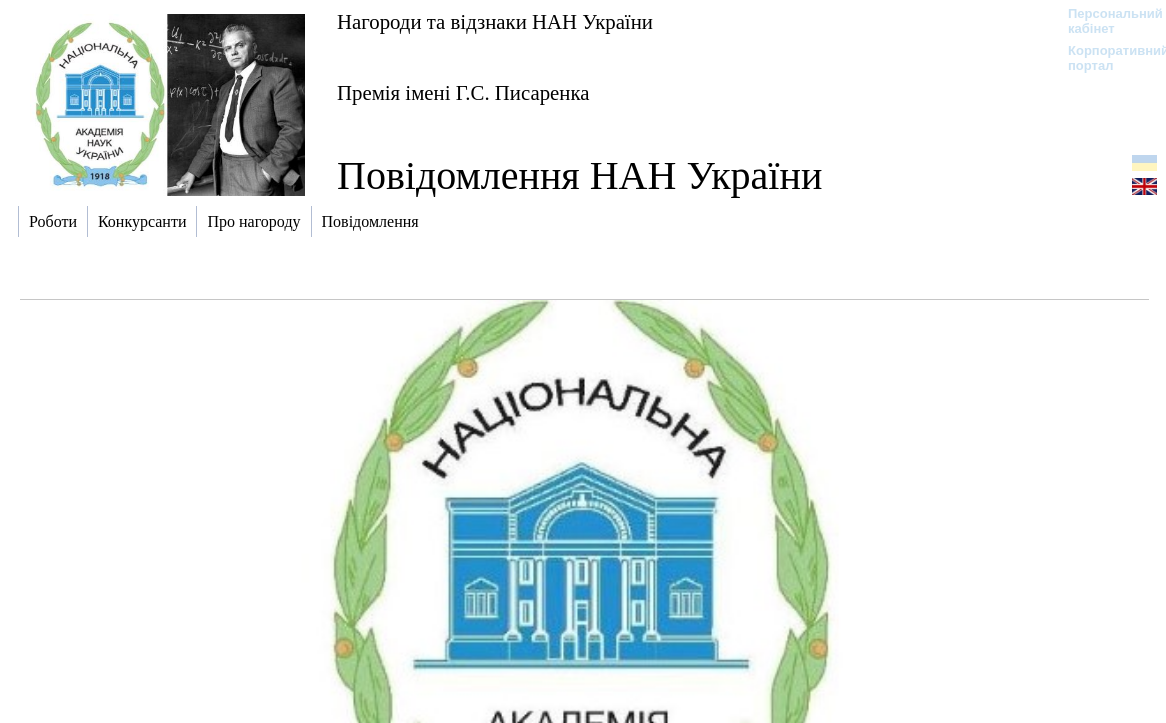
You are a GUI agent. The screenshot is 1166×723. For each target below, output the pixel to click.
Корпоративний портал (1105, 58)
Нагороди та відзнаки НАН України (495, 21)
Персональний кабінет (1105, 21)
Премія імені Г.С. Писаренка (463, 92)
